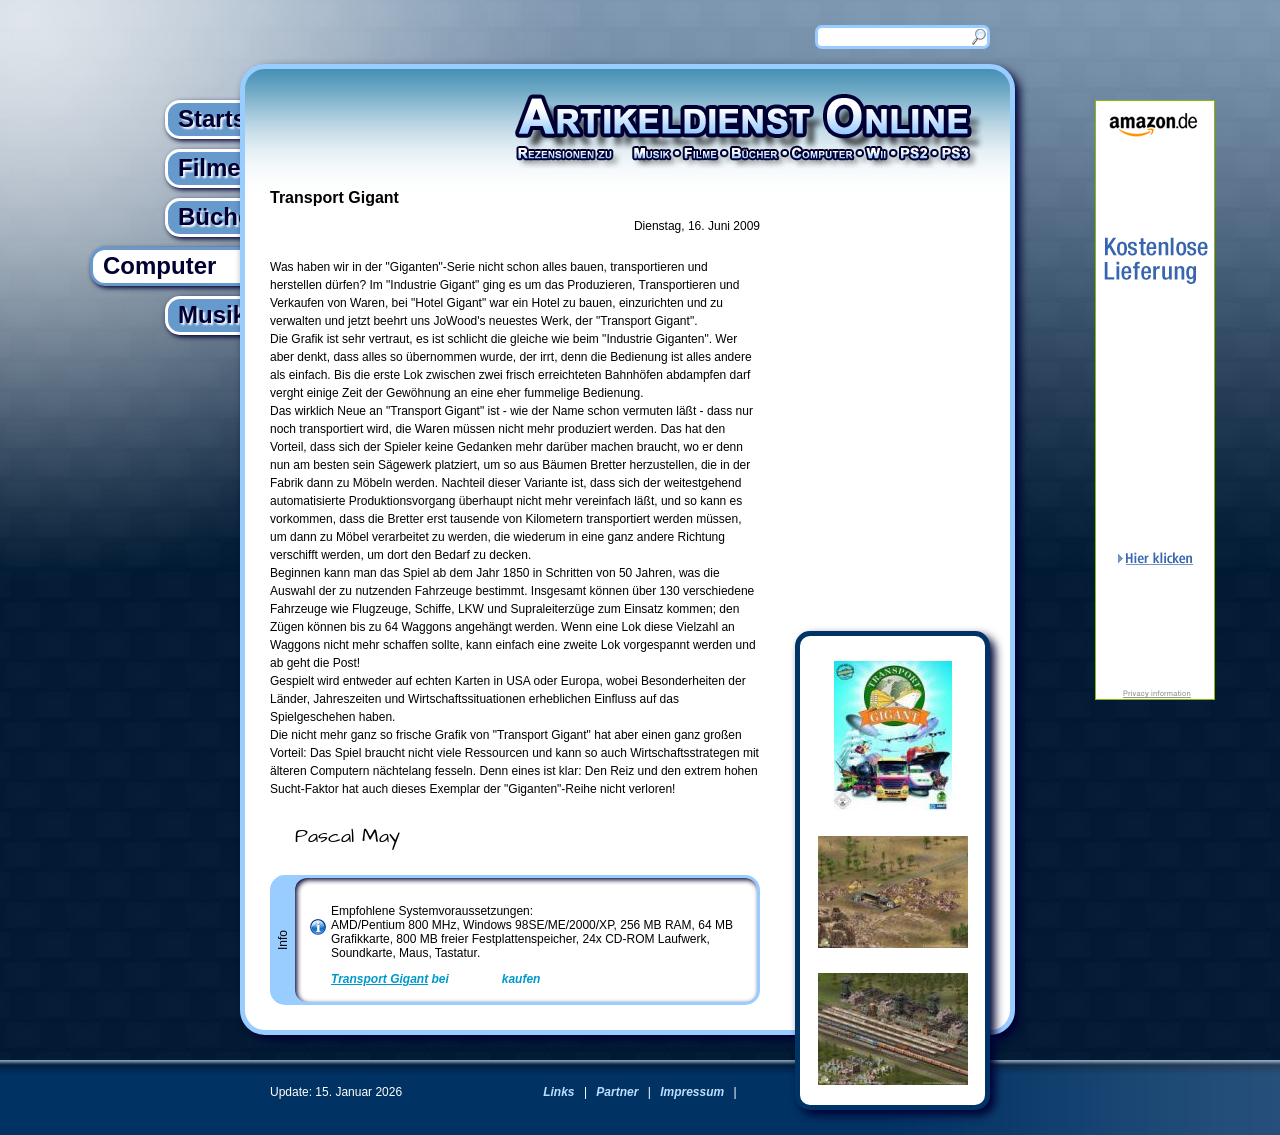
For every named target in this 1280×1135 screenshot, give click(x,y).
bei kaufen (435, 979)
